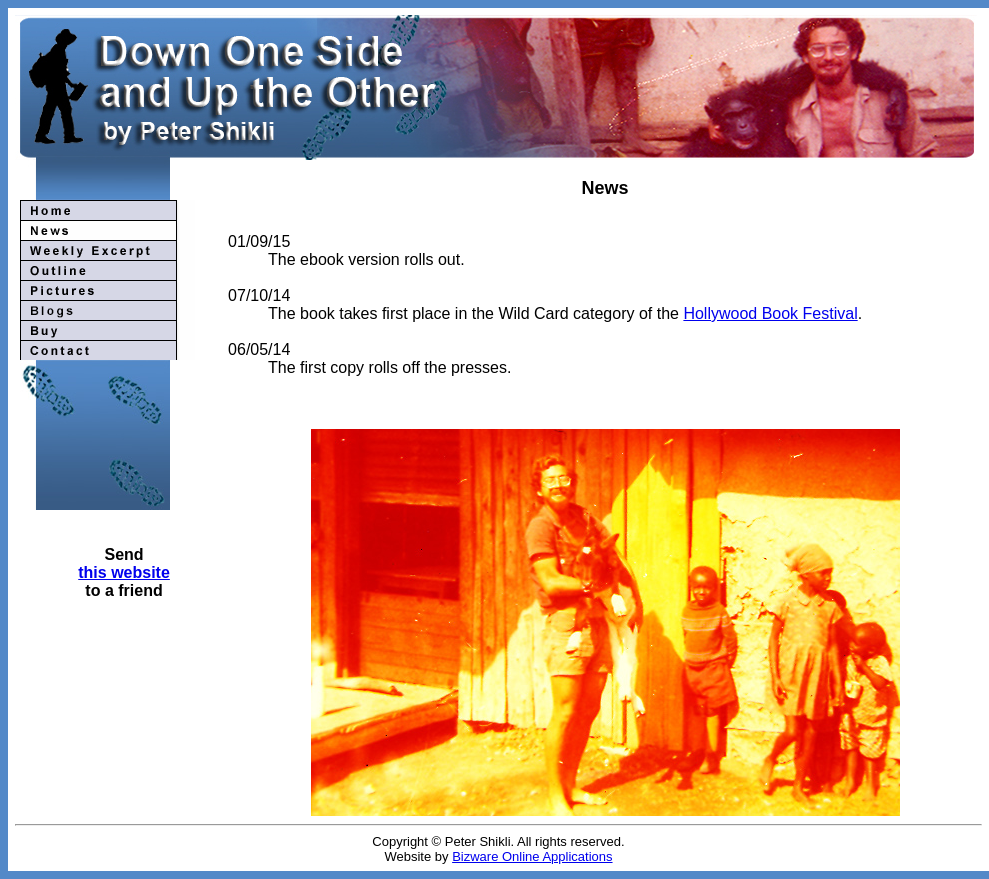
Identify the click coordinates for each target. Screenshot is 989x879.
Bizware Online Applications (532, 856)
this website (124, 572)
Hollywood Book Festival (770, 313)
